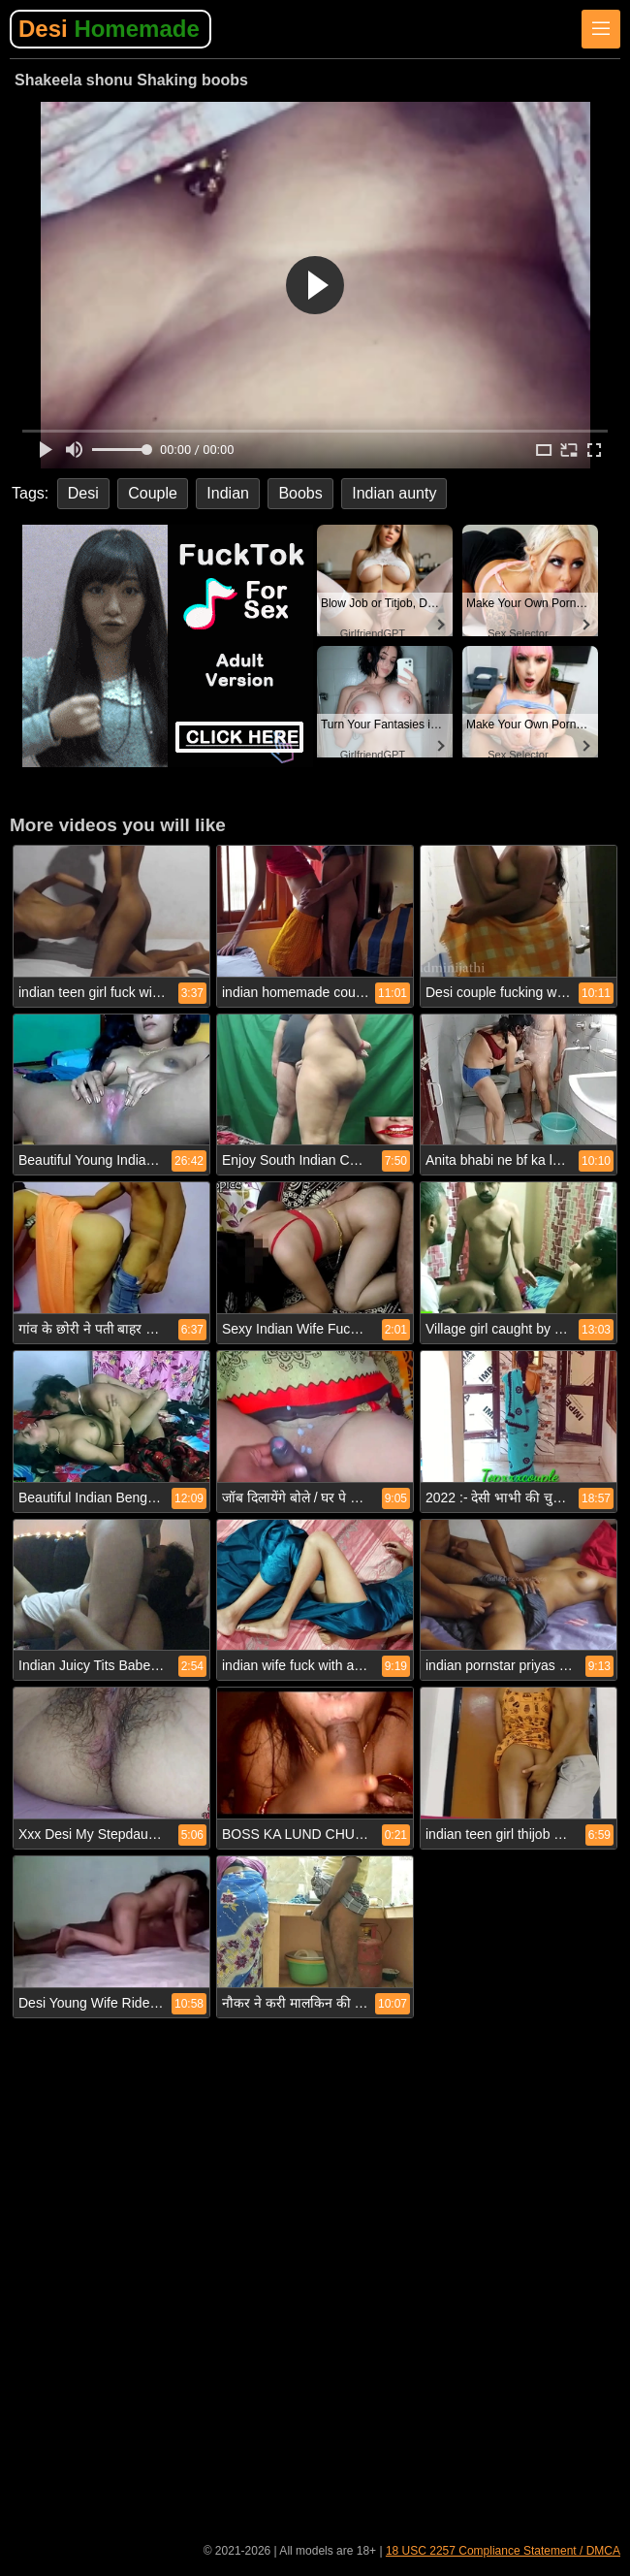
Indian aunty (394, 493)
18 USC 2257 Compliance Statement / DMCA (503, 2551)
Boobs (300, 493)
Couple (152, 493)
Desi (109, 29)
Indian (227, 493)
